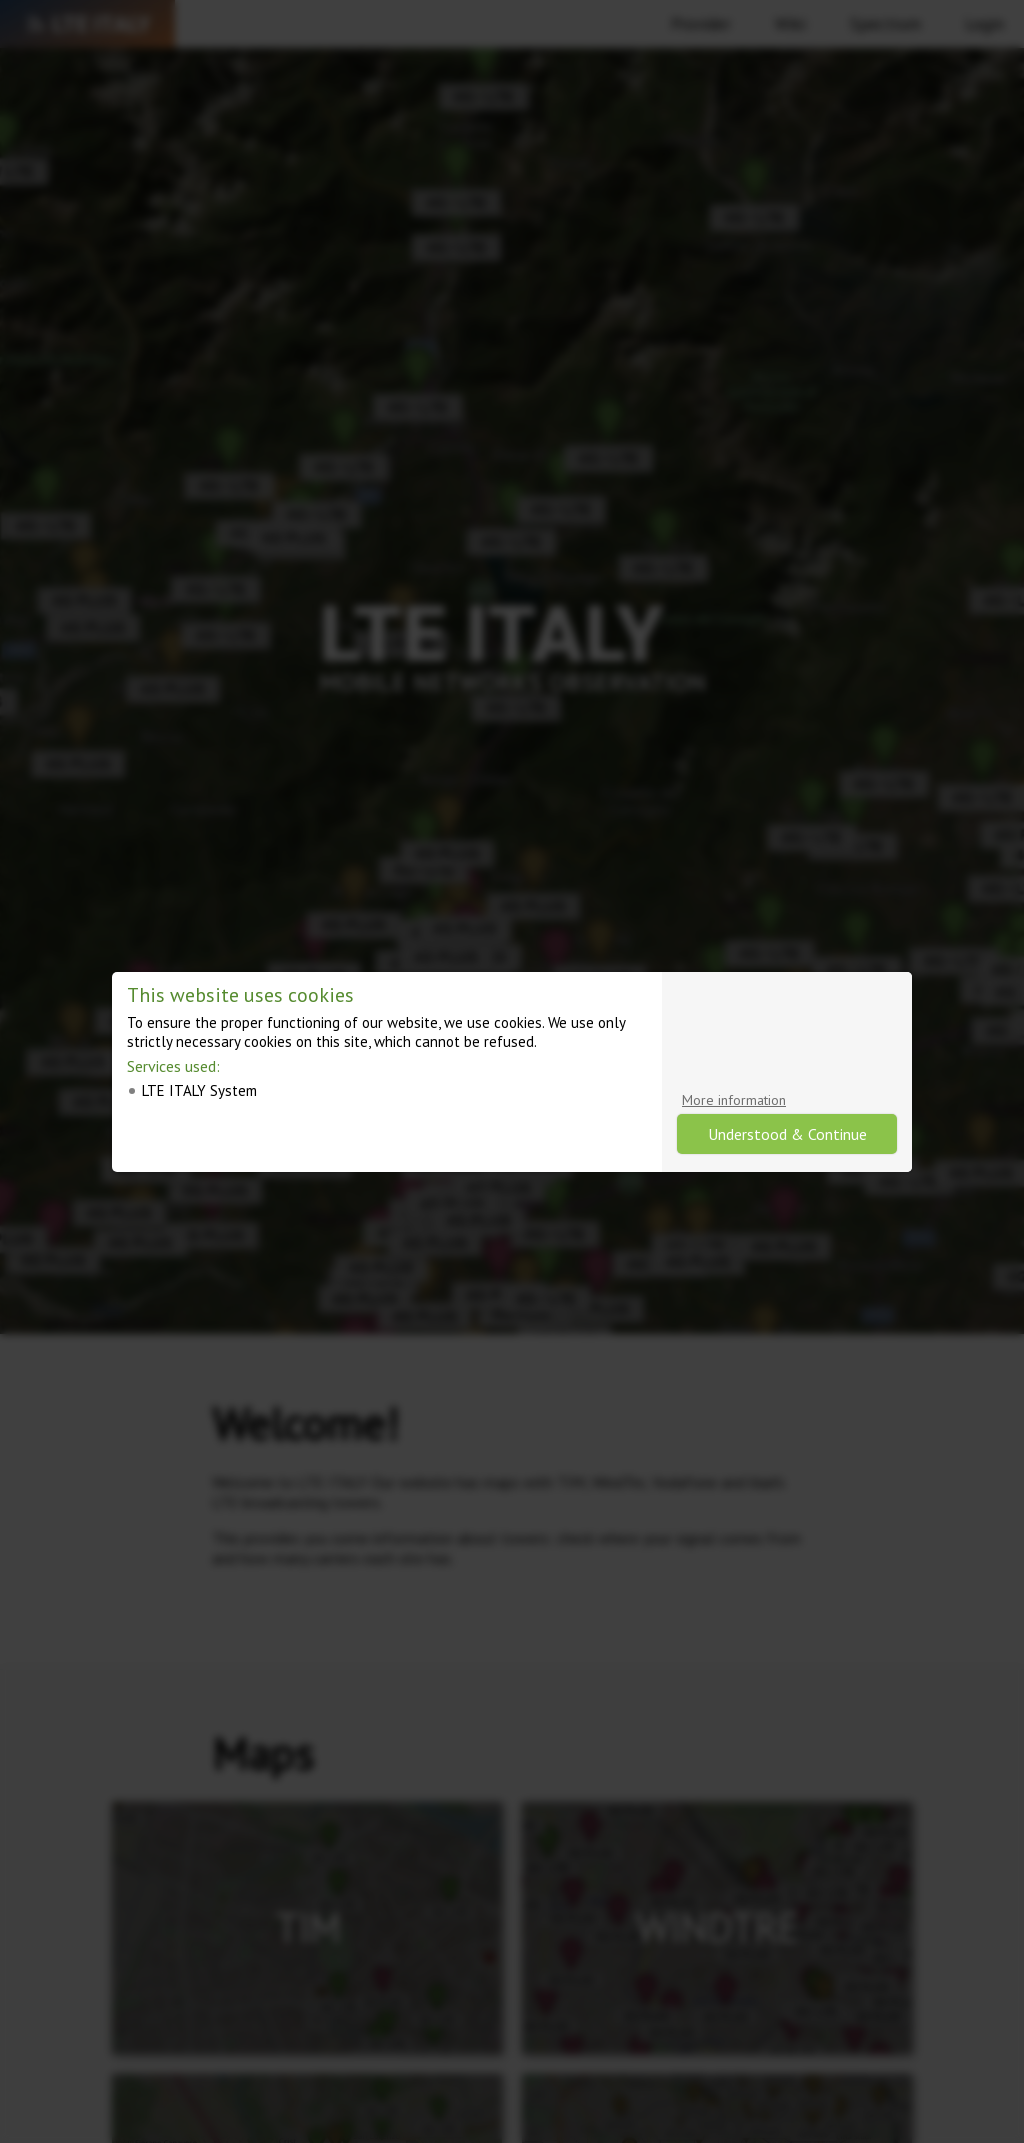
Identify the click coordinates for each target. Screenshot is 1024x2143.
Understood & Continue (787, 1134)
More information (734, 1100)
